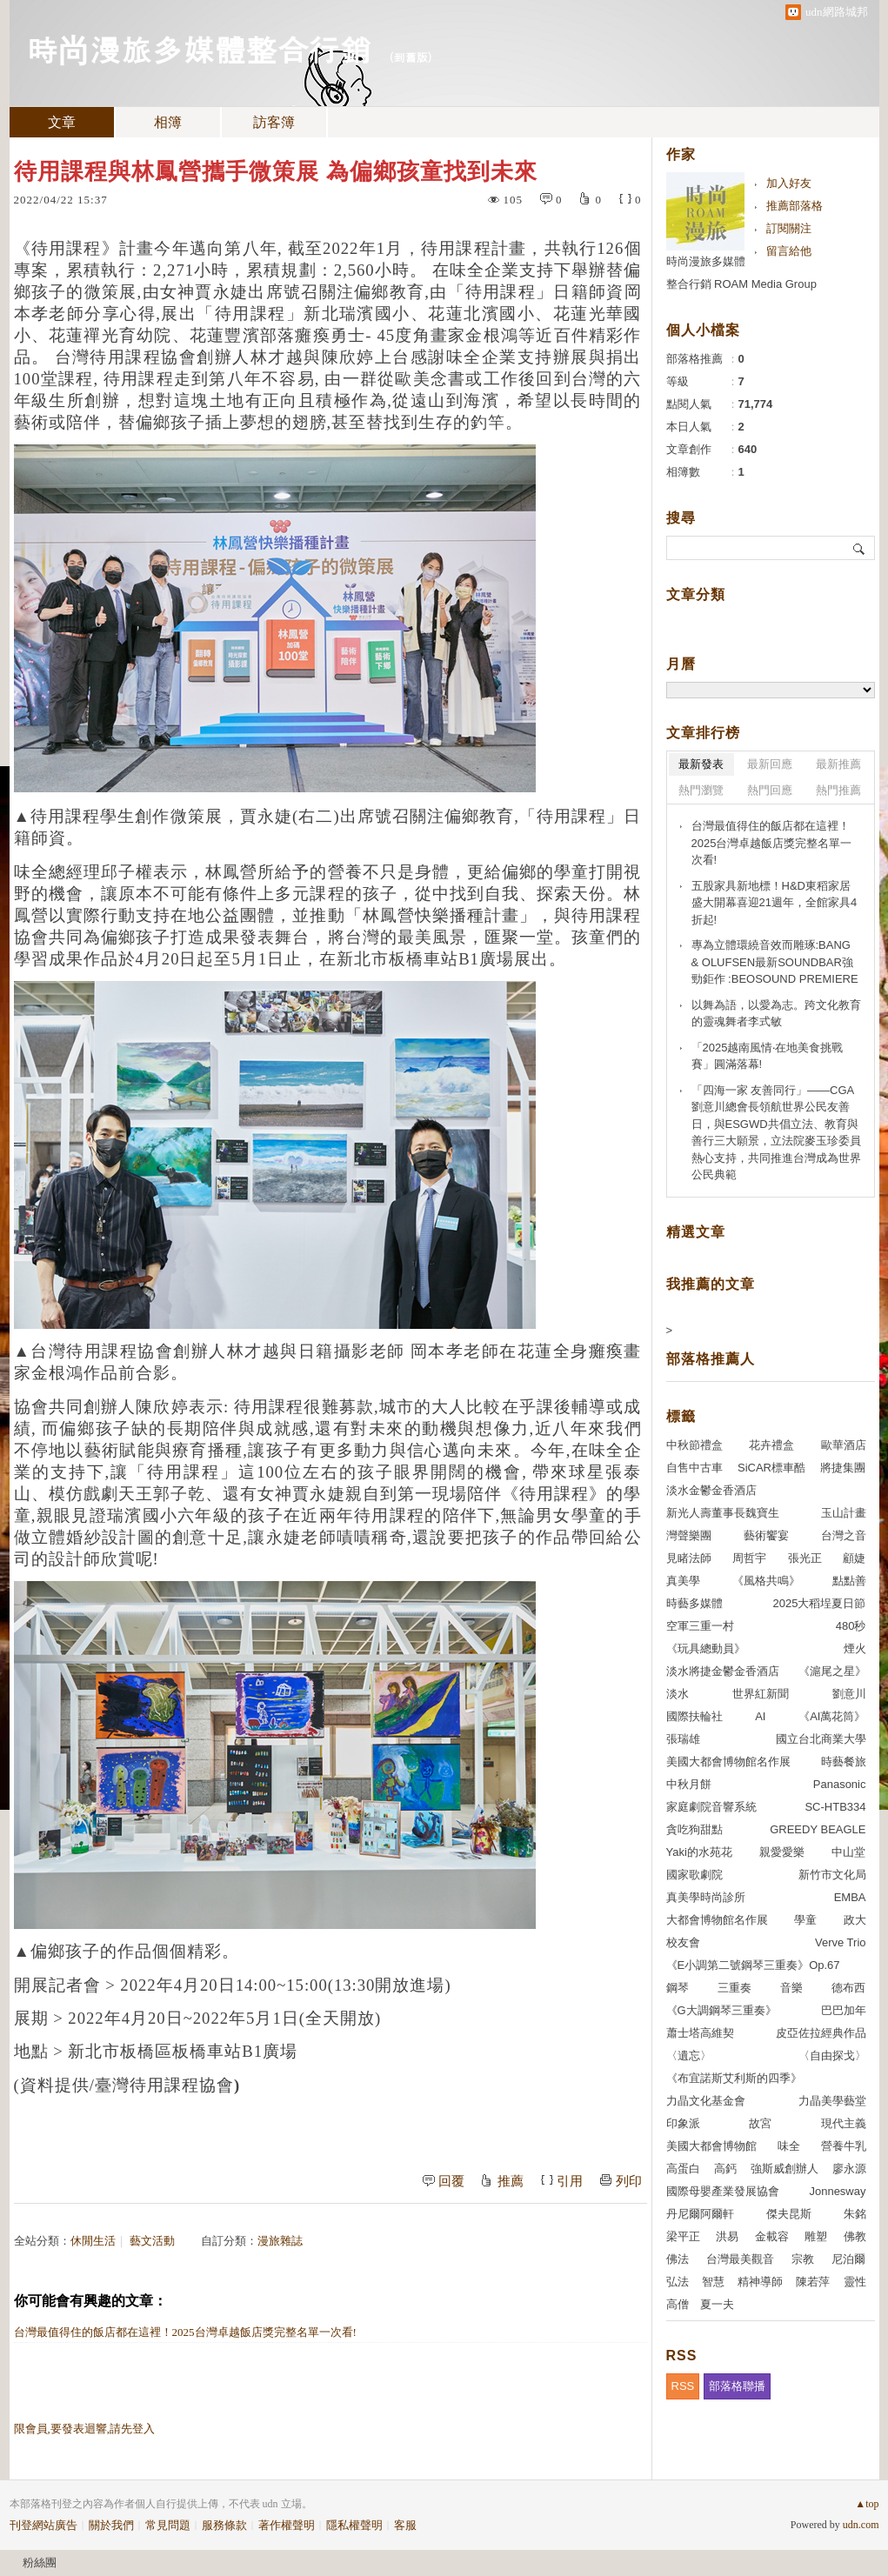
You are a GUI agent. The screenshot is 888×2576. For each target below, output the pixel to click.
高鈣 (725, 2168)
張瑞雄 (683, 1738)
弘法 (677, 2281)
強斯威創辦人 (784, 2168)
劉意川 (849, 1693)
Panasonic (839, 1784)
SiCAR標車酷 (771, 1467)
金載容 (772, 2236)
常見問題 (167, 2525)
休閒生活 (93, 2240)
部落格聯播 (737, 2385)
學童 (805, 1919)
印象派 (683, 2123)
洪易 (727, 2236)
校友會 (683, 1942)
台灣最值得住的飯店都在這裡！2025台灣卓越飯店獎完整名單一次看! (185, 2332)
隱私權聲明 (354, 2525)
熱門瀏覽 (701, 790)
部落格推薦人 (710, 1358)
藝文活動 (152, 2240)
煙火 (855, 1648)
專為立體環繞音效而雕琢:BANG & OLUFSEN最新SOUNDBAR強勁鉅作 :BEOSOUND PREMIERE (774, 961)
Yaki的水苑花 (699, 1852)
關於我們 (111, 2525)
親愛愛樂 (782, 1852)
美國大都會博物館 (711, 2145)
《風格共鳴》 (766, 1580)
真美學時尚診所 (705, 1897)
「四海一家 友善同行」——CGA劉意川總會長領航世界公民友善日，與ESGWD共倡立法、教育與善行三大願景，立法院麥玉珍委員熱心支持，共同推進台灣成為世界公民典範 (776, 1133)
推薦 (510, 2181)
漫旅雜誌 (280, 2240)
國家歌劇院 (694, 1874)
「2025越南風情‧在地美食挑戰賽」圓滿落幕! (767, 1056)
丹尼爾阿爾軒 (700, 2213)
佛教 (855, 2236)
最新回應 (769, 764)
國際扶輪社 (694, 1716)
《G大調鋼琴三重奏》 (721, 2010)
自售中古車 (694, 1467)
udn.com (861, 2525)
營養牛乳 (843, 2145)
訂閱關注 (788, 228)
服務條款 (224, 2525)
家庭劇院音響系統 (711, 1806)
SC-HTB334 (835, 1806)
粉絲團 (40, 2562)
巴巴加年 (843, 2010)
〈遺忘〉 (688, 2055)
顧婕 (854, 1558)
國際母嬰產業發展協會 (722, 2191)
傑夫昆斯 (788, 2213)
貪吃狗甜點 (694, 1829)
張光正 (805, 1558)
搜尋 (860, 548)
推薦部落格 (794, 205)
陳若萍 (813, 2281)
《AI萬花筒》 (831, 1716)
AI (760, 1716)
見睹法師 (688, 1558)
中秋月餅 (688, 1784)
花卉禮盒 (771, 1445)
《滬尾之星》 (832, 1671)
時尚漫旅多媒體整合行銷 (199, 48)
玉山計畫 (843, 1512)
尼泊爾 (848, 2259)
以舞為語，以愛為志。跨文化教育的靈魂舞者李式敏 (776, 1013)
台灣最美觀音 (740, 2259)
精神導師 (760, 2281)
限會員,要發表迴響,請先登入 (85, 2428)
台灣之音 (843, 1535)
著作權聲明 (286, 2525)
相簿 (168, 122)
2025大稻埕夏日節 (819, 1603)
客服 (405, 2525)
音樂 (791, 1987)
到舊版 (411, 57)
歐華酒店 (843, 1445)
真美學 (683, 1580)
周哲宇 (749, 1558)
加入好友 (788, 183)
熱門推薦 (838, 790)
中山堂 (848, 1852)
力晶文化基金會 (705, 2100)
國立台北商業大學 (821, 1738)
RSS (683, 2385)
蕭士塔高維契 (700, 2032)
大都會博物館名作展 (717, 1919)
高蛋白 (683, 2168)
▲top (866, 2504)
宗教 (802, 2259)
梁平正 (683, 2236)
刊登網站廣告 (43, 2525)
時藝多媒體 (694, 1603)
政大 (855, 1919)
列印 (629, 2181)
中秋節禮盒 (694, 1445)
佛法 (677, 2259)
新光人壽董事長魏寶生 (722, 1512)
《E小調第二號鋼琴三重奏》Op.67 (753, 1965)
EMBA (850, 1897)
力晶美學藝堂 (832, 2100)
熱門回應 (769, 790)
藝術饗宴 (766, 1535)
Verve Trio (840, 1942)
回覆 (451, 2181)
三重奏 (734, 1987)
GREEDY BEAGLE (817, 1829)
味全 (789, 2145)
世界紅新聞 (760, 1693)
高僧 (677, 2304)
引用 (570, 2181)
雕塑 (816, 2236)
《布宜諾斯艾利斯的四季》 (734, 2078)
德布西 (848, 1987)
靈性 (855, 2281)
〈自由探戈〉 (832, 2055)
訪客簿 (274, 122)
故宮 (760, 2123)
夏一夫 (717, 2304)
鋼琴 (677, 1987)
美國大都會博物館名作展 (728, 1761)
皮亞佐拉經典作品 (821, 2032)
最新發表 (701, 764)
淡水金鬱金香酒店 (711, 1490)
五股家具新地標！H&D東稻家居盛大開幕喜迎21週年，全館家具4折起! (774, 902)
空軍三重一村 (700, 1625)
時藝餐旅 (843, 1761)
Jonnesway (837, 2191)
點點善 (849, 1580)
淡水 (677, 1693)
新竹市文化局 (832, 1874)
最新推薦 (838, 764)
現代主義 (843, 2123)
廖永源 (849, 2168)
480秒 (851, 1625)
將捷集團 (842, 1467)
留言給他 (788, 250)
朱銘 (855, 2213)
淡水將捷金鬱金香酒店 (722, 1671)
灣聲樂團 (688, 1535)
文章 (62, 122)
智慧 (713, 2281)
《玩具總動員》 (705, 1648)
